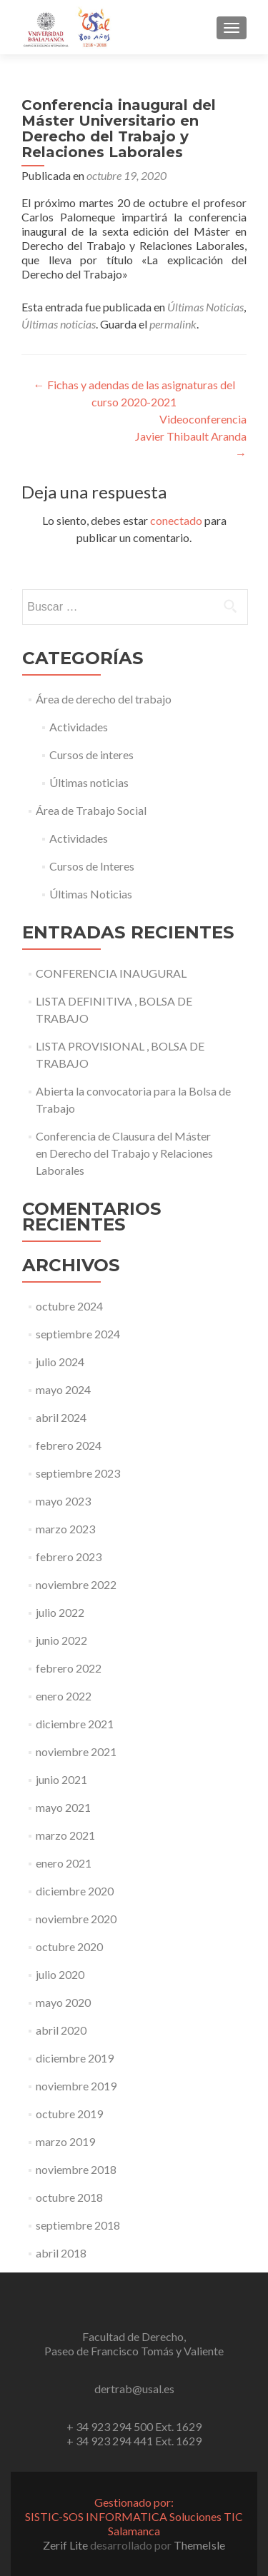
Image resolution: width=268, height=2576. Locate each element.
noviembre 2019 (76, 2086)
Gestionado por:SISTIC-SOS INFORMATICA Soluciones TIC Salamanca (134, 2516)
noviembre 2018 (76, 2169)
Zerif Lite (66, 2545)
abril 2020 (61, 2030)
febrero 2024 (68, 1445)
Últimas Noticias (205, 307)
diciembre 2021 (75, 1723)
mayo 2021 (63, 1807)
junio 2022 (61, 1640)
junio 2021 (61, 1779)
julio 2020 (60, 1974)
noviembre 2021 (76, 1751)
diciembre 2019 (75, 2058)
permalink (173, 324)
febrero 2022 (68, 1668)
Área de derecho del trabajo (104, 699)
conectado (176, 520)
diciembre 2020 (75, 1891)
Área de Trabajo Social (91, 810)
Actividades (78, 726)
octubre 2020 (69, 1946)
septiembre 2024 (78, 1333)
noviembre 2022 (76, 1584)
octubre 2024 (69, 1306)
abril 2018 (61, 2253)
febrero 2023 (68, 1556)
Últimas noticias (58, 324)
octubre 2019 (69, 2113)
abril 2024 (61, 1417)
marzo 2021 (65, 1835)
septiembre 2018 (78, 2225)
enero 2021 (63, 1863)
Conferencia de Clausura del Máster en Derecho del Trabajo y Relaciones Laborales (124, 1153)
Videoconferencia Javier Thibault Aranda (191, 436)
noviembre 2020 (76, 1918)
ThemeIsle (199, 2545)
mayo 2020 (63, 2002)
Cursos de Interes (91, 866)
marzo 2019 (65, 2141)
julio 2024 (60, 1361)
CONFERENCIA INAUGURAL (111, 973)
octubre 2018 (69, 2197)
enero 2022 (63, 1696)
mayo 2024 (63, 1389)
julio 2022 (60, 1612)
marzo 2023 (65, 1528)
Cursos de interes (91, 754)
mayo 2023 (63, 1501)
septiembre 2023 (78, 1473)
